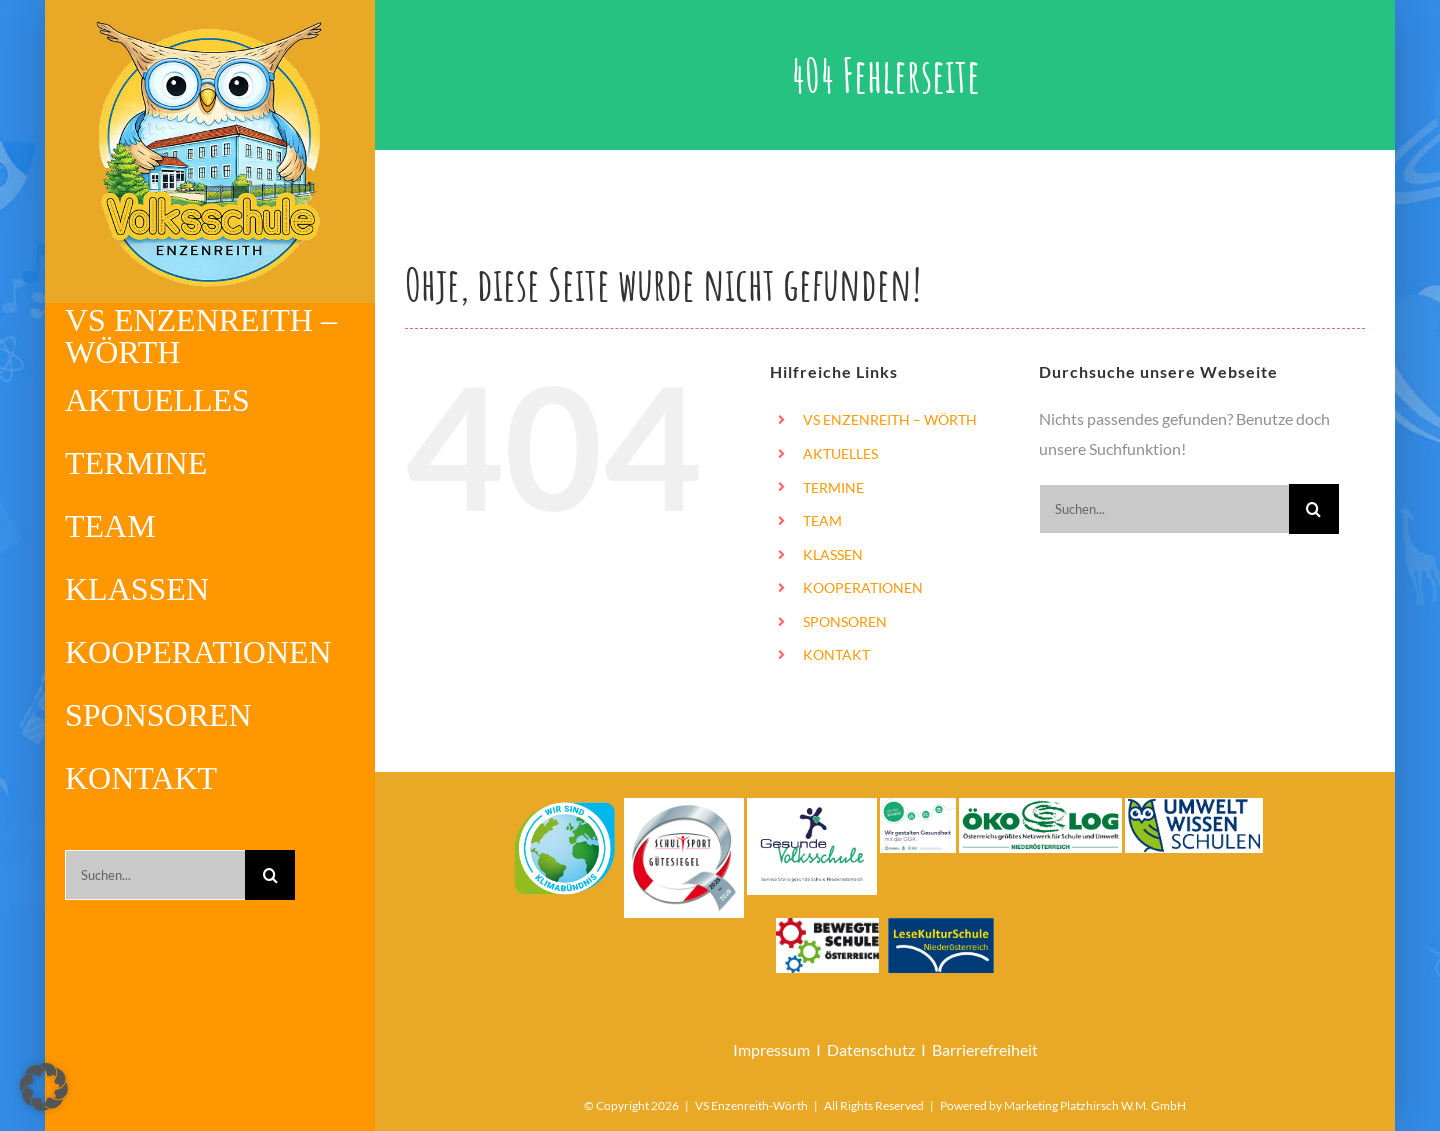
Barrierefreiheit (985, 1049)
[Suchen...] (155, 875)
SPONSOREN (845, 621)
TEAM (822, 520)
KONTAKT (836, 654)
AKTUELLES (840, 453)
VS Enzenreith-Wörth (751, 1105)
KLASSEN (833, 554)
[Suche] (270, 875)
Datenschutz (871, 1049)
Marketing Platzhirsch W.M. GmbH (1095, 1105)
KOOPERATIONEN (863, 587)
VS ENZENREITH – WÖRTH (890, 419)
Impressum (771, 1049)
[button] (44, 1087)
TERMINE (833, 487)
